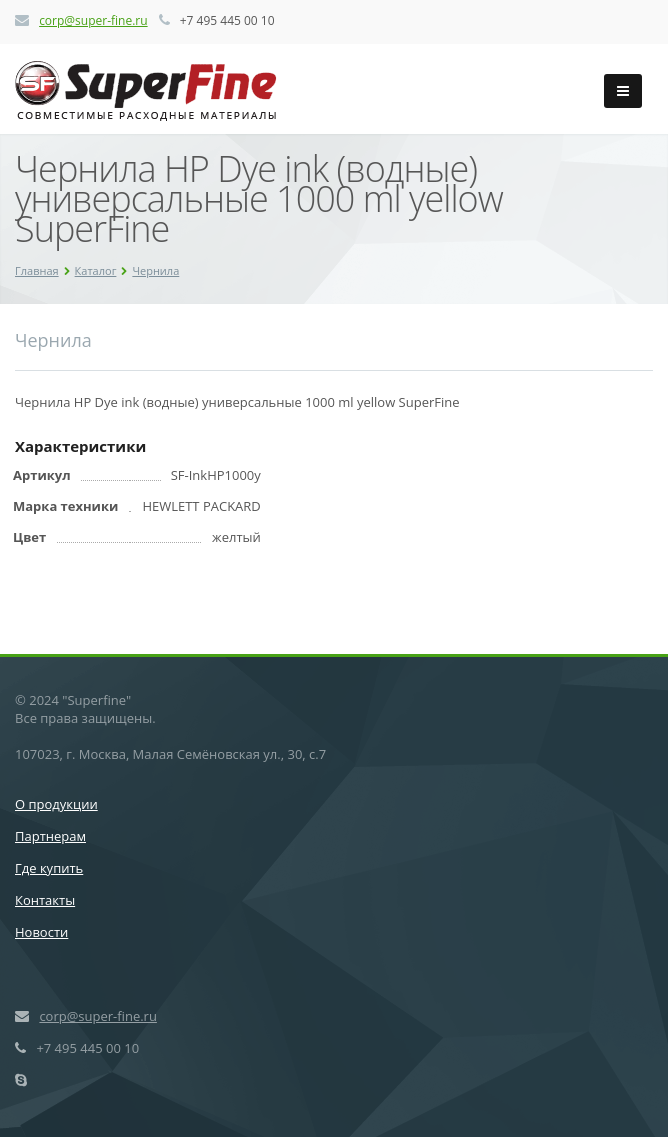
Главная (37, 270)
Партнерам (50, 836)
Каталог (96, 270)
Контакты (45, 900)
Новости (41, 932)
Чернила (155, 270)
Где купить (49, 868)
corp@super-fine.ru (93, 20)
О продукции (56, 804)
